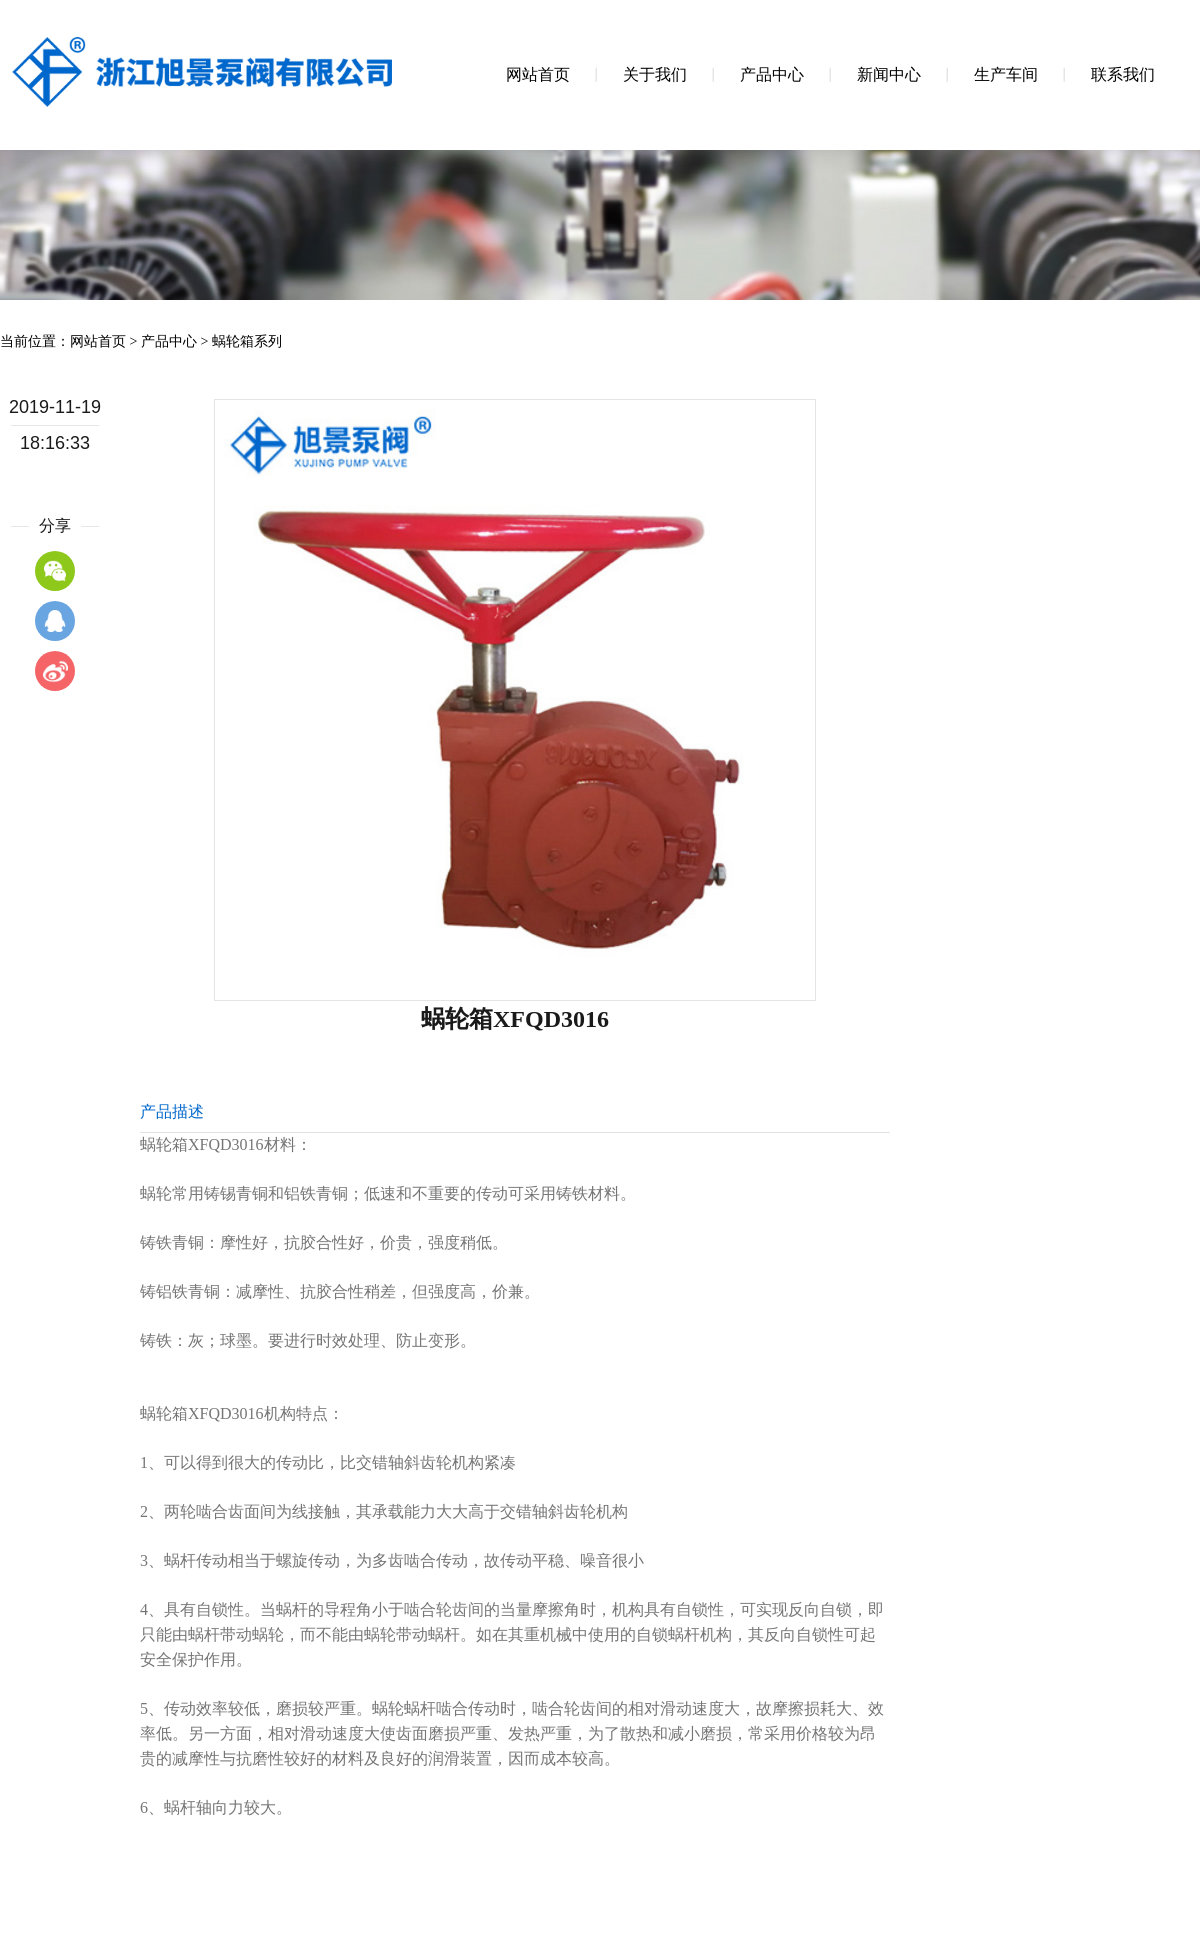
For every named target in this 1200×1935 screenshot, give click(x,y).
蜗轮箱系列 (247, 341)
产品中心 (169, 341)
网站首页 (98, 341)
